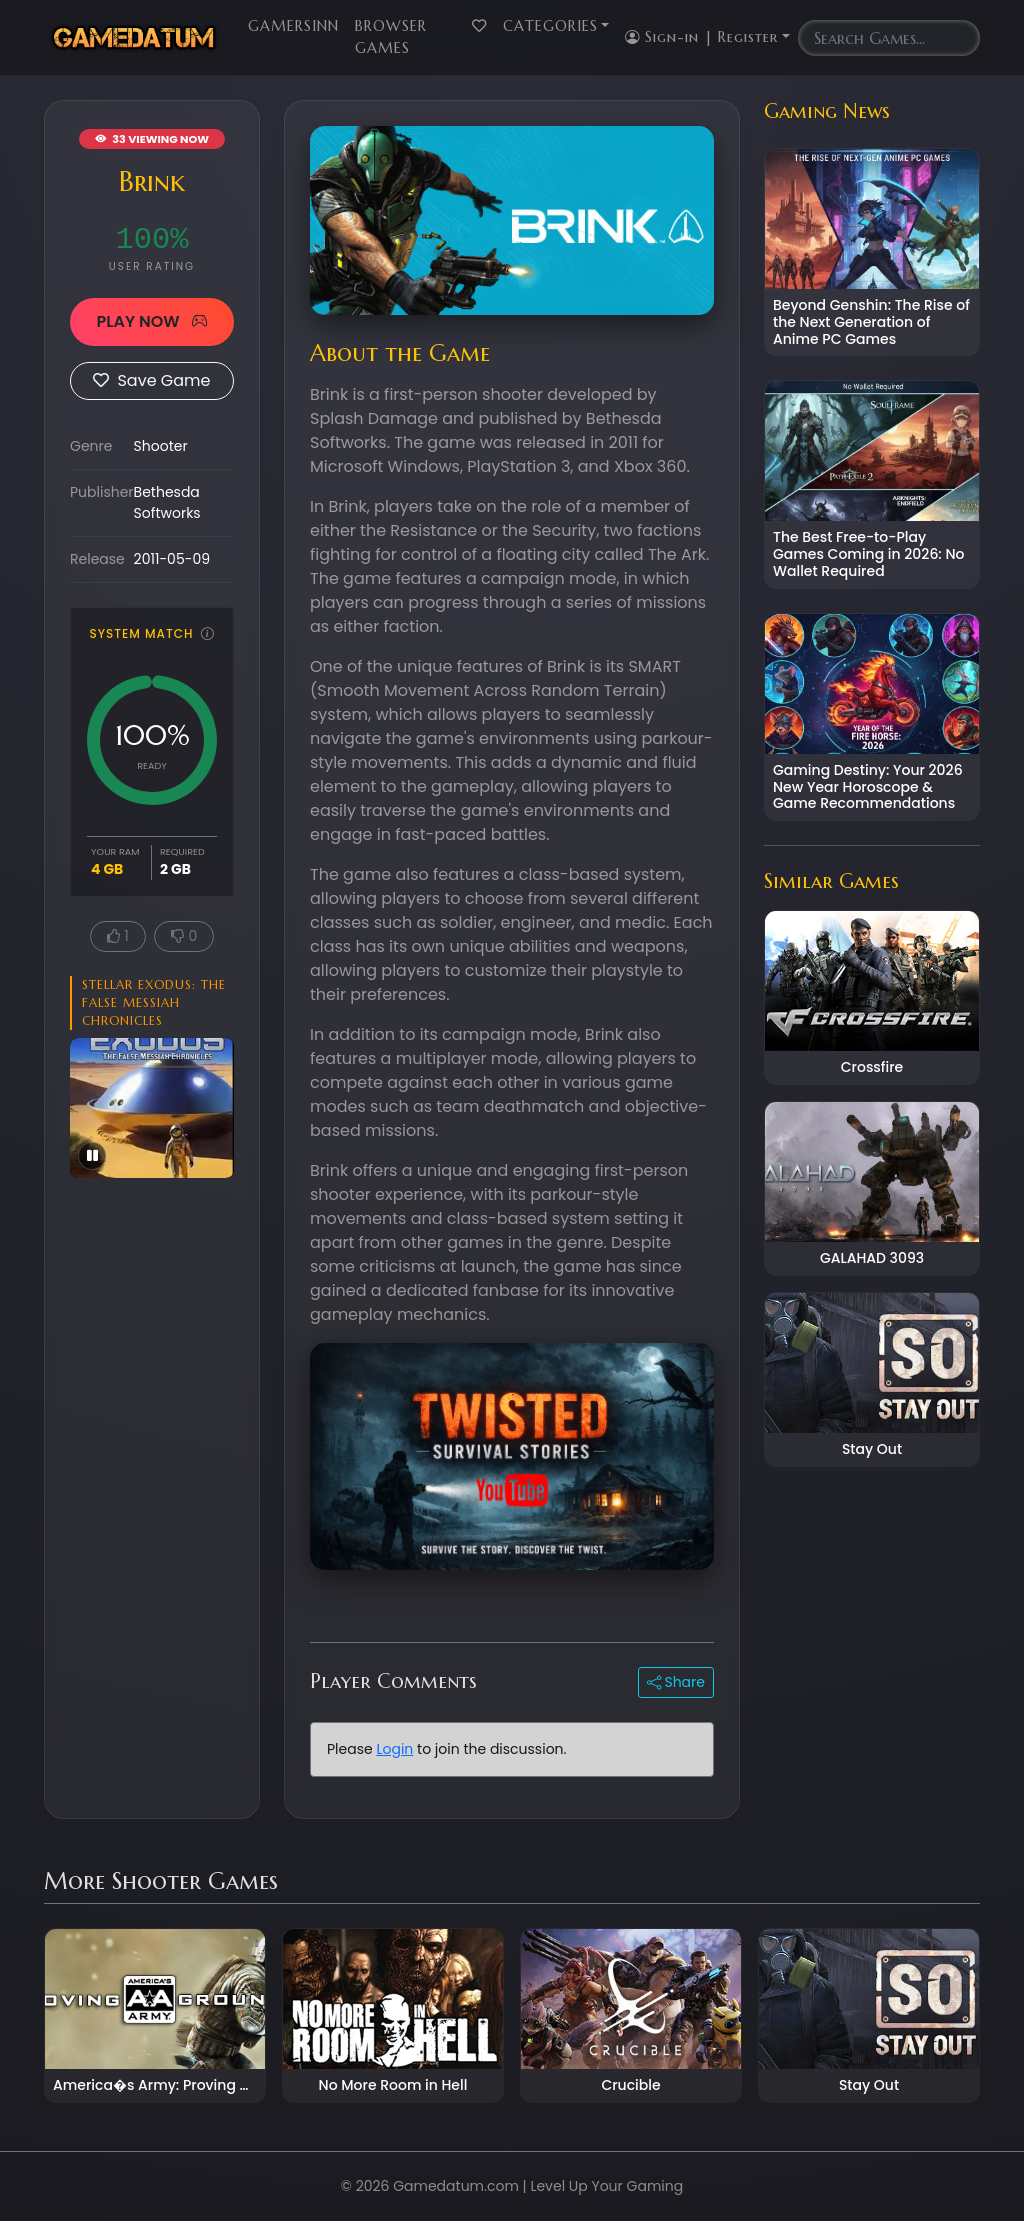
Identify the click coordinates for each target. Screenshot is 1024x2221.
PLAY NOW (151, 321)
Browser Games (391, 37)
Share (676, 1682)
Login (394, 1749)
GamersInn (293, 26)
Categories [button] (550, 26)
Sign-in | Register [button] (701, 37)
